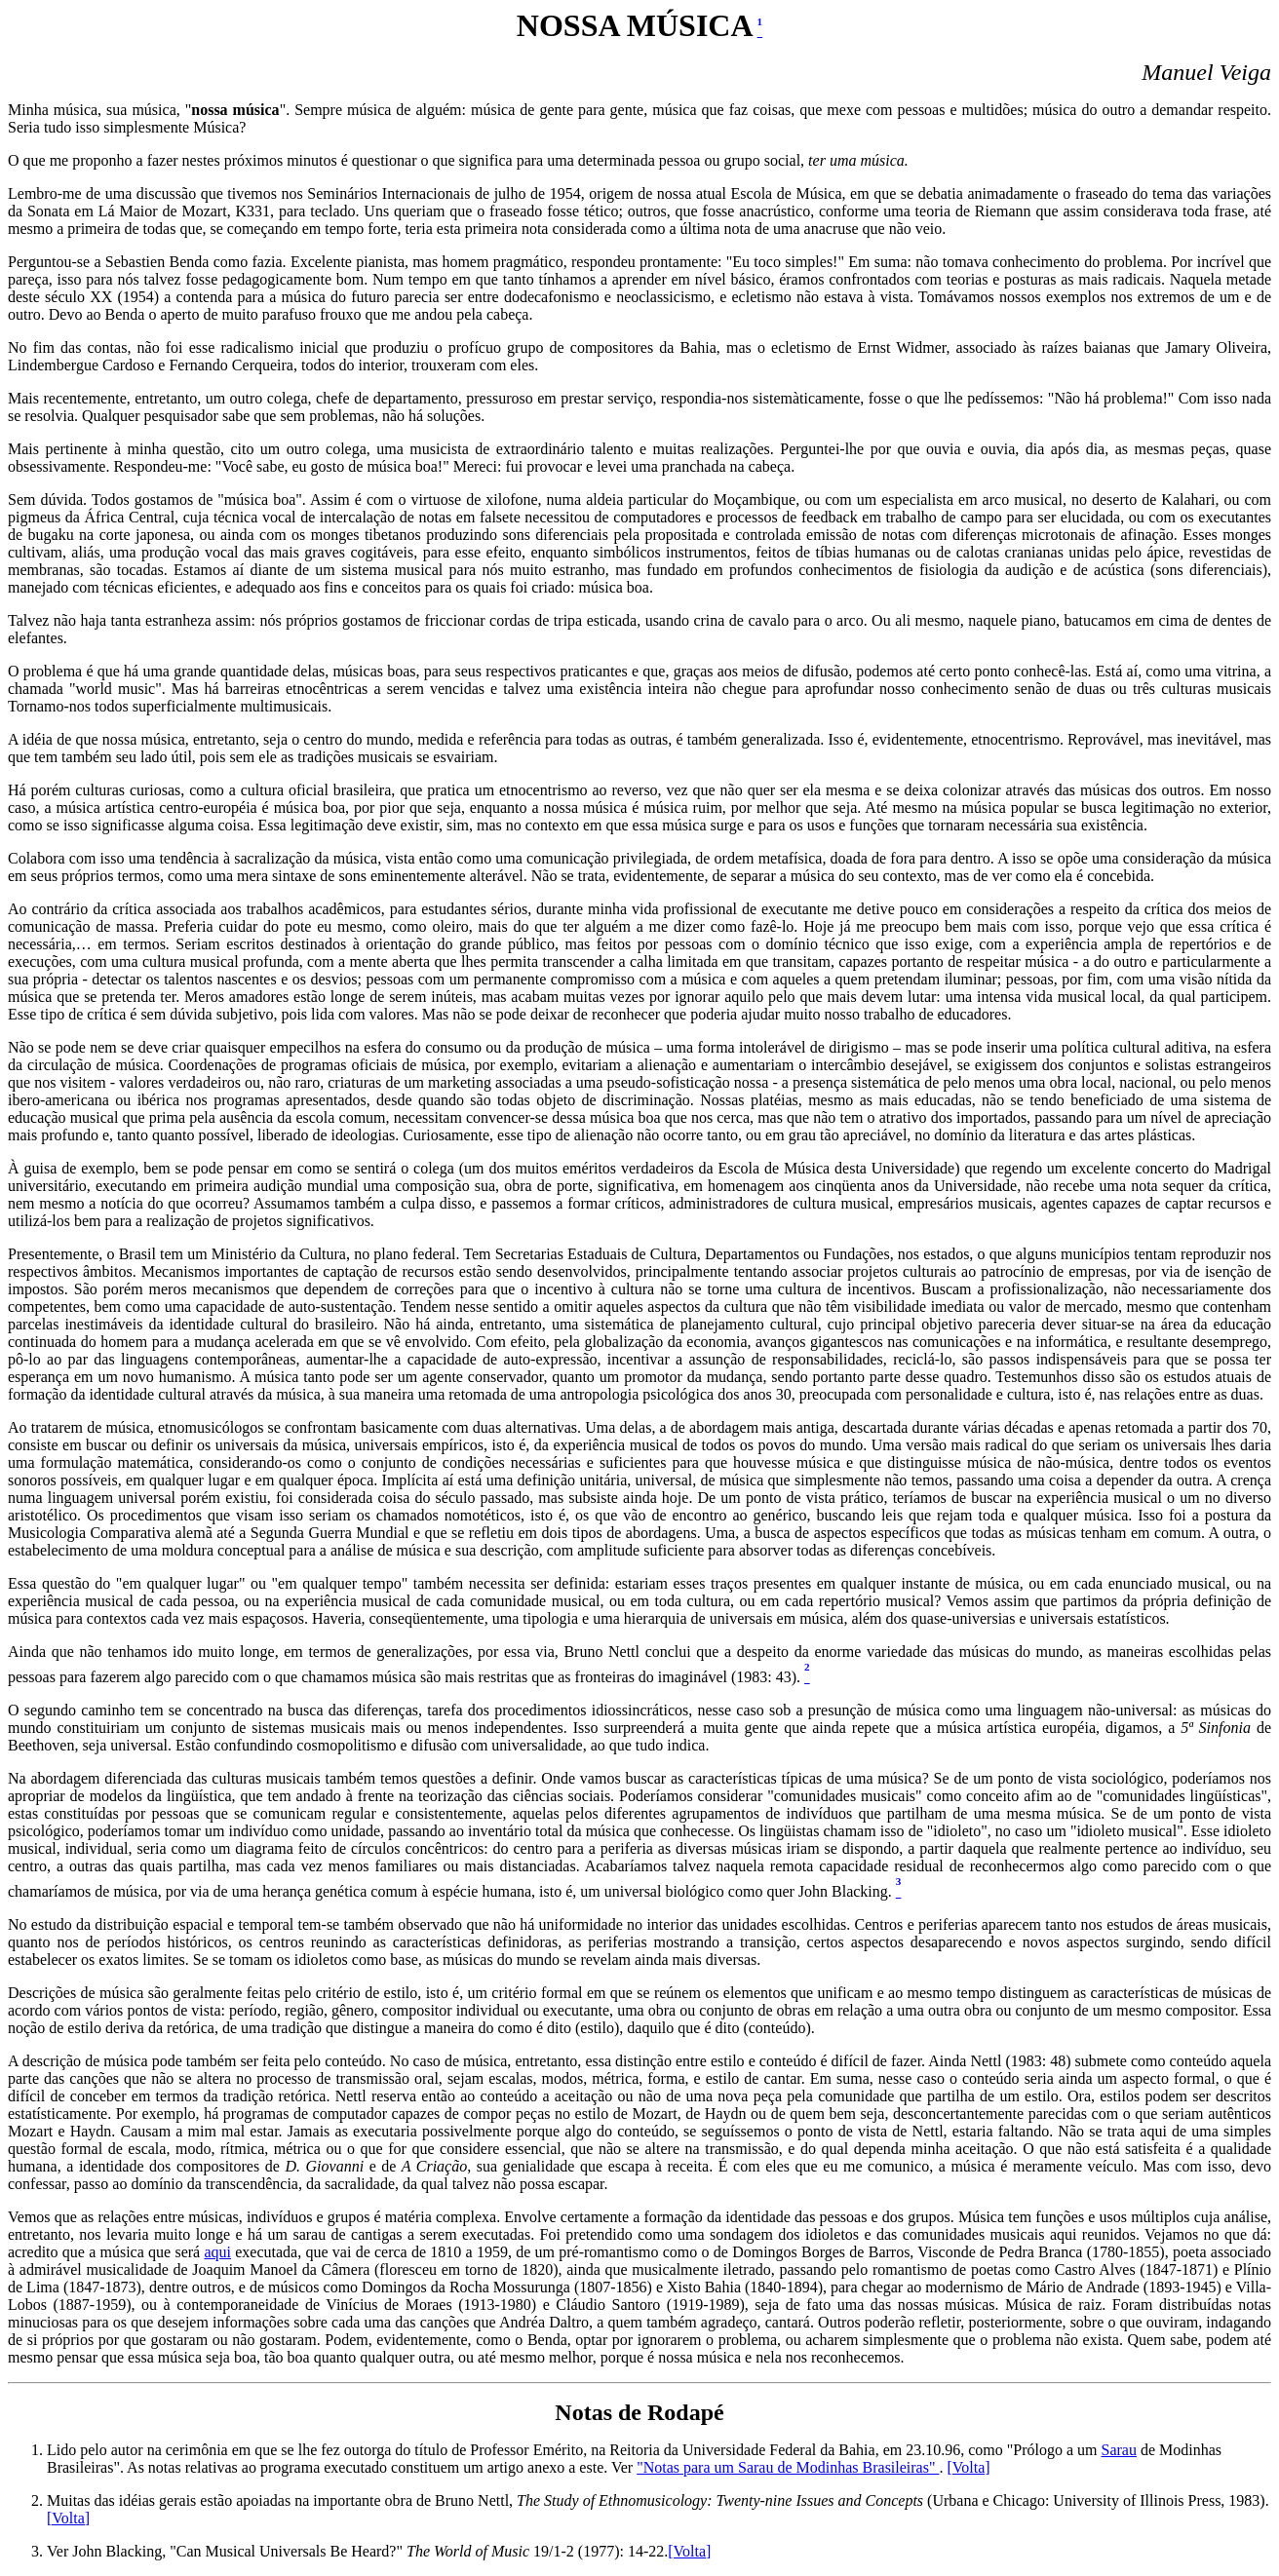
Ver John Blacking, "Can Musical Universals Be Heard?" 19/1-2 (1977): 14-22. (357, 2551)
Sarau (1119, 2449)
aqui (217, 2252)
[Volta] (968, 2467)
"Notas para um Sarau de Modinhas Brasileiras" (788, 2467)
